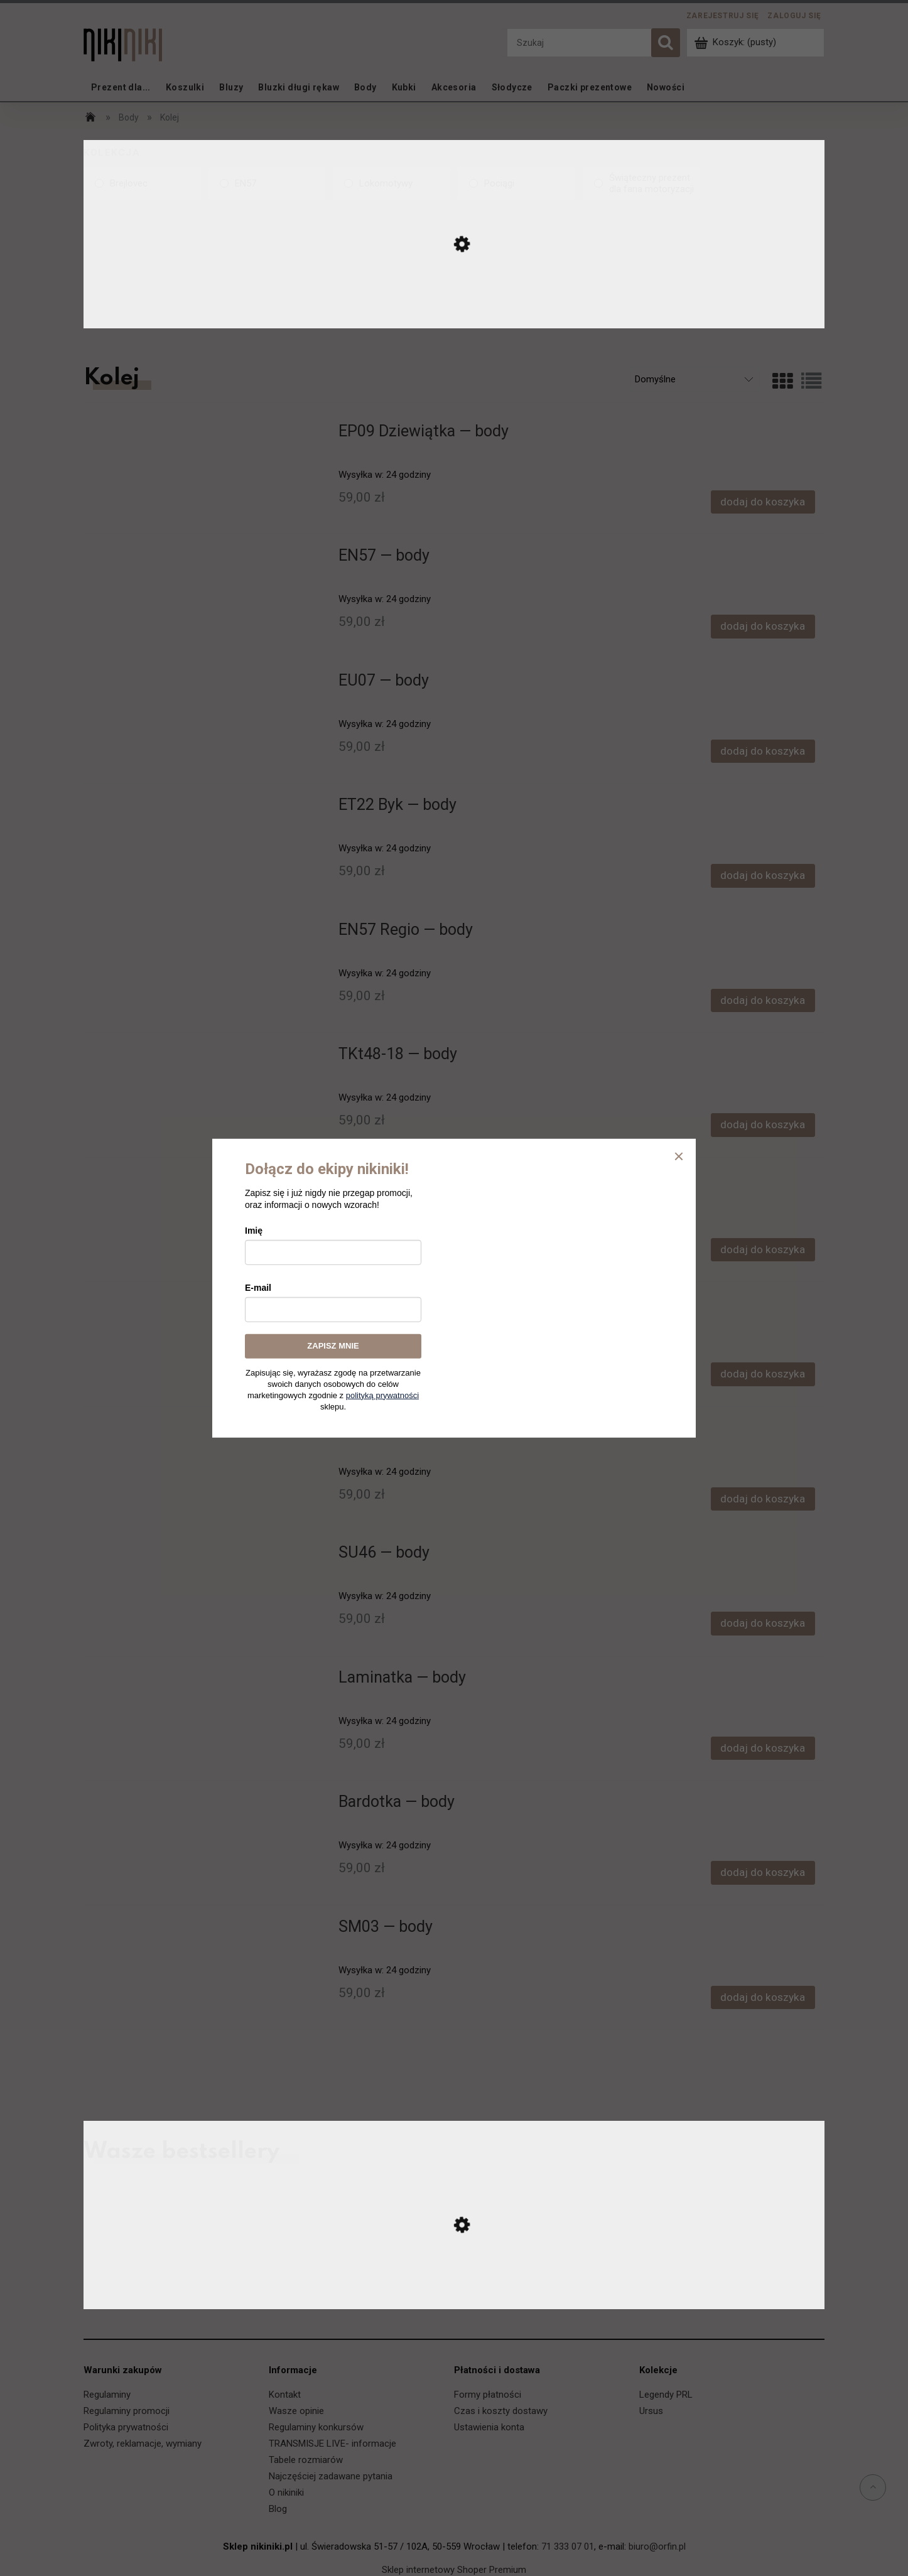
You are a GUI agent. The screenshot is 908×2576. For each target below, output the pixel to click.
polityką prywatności (382, 1394)
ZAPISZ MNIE (333, 1345)
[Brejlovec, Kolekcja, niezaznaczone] (142, 183)
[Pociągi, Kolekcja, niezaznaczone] (516, 183)
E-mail (258, 1288)
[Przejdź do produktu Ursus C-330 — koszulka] (454, 2296)
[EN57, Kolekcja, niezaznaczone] (267, 183)
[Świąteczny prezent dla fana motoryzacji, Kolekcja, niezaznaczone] (641, 183)
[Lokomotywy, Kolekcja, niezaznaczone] (391, 183)
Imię (253, 1231)
